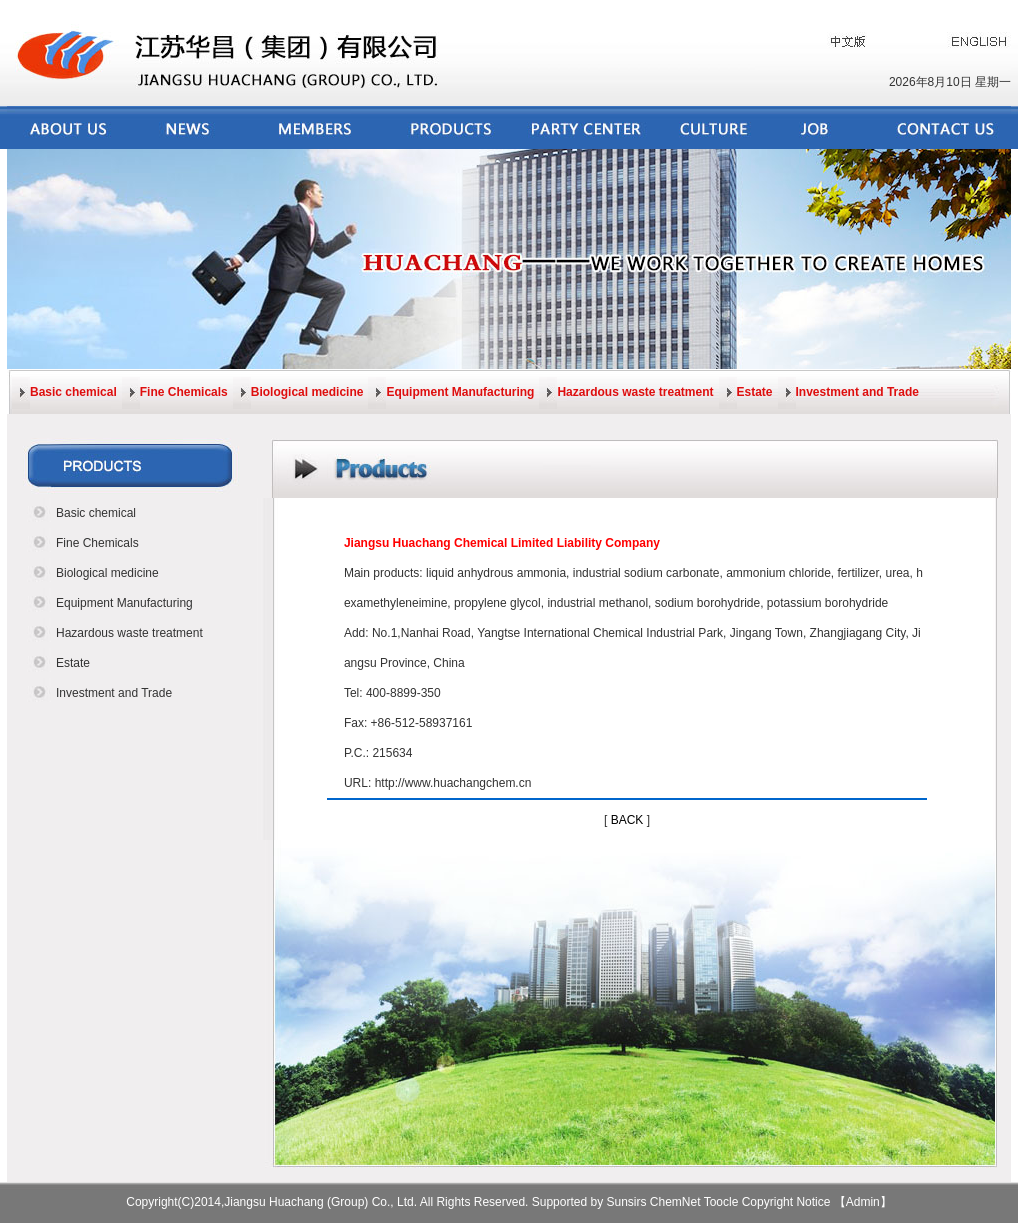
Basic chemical (73, 392)
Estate (755, 392)
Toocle (721, 1202)
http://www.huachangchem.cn (453, 783)
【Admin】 (863, 1202)
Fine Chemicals (184, 392)
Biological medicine (307, 392)
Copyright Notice (786, 1202)
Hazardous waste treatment (635, 392)
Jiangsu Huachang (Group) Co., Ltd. (320, 1202)
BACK (627, 820)
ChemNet (675, 1202)
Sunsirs (627, 1202)
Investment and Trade (857, 392)
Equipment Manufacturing (460, 392)
